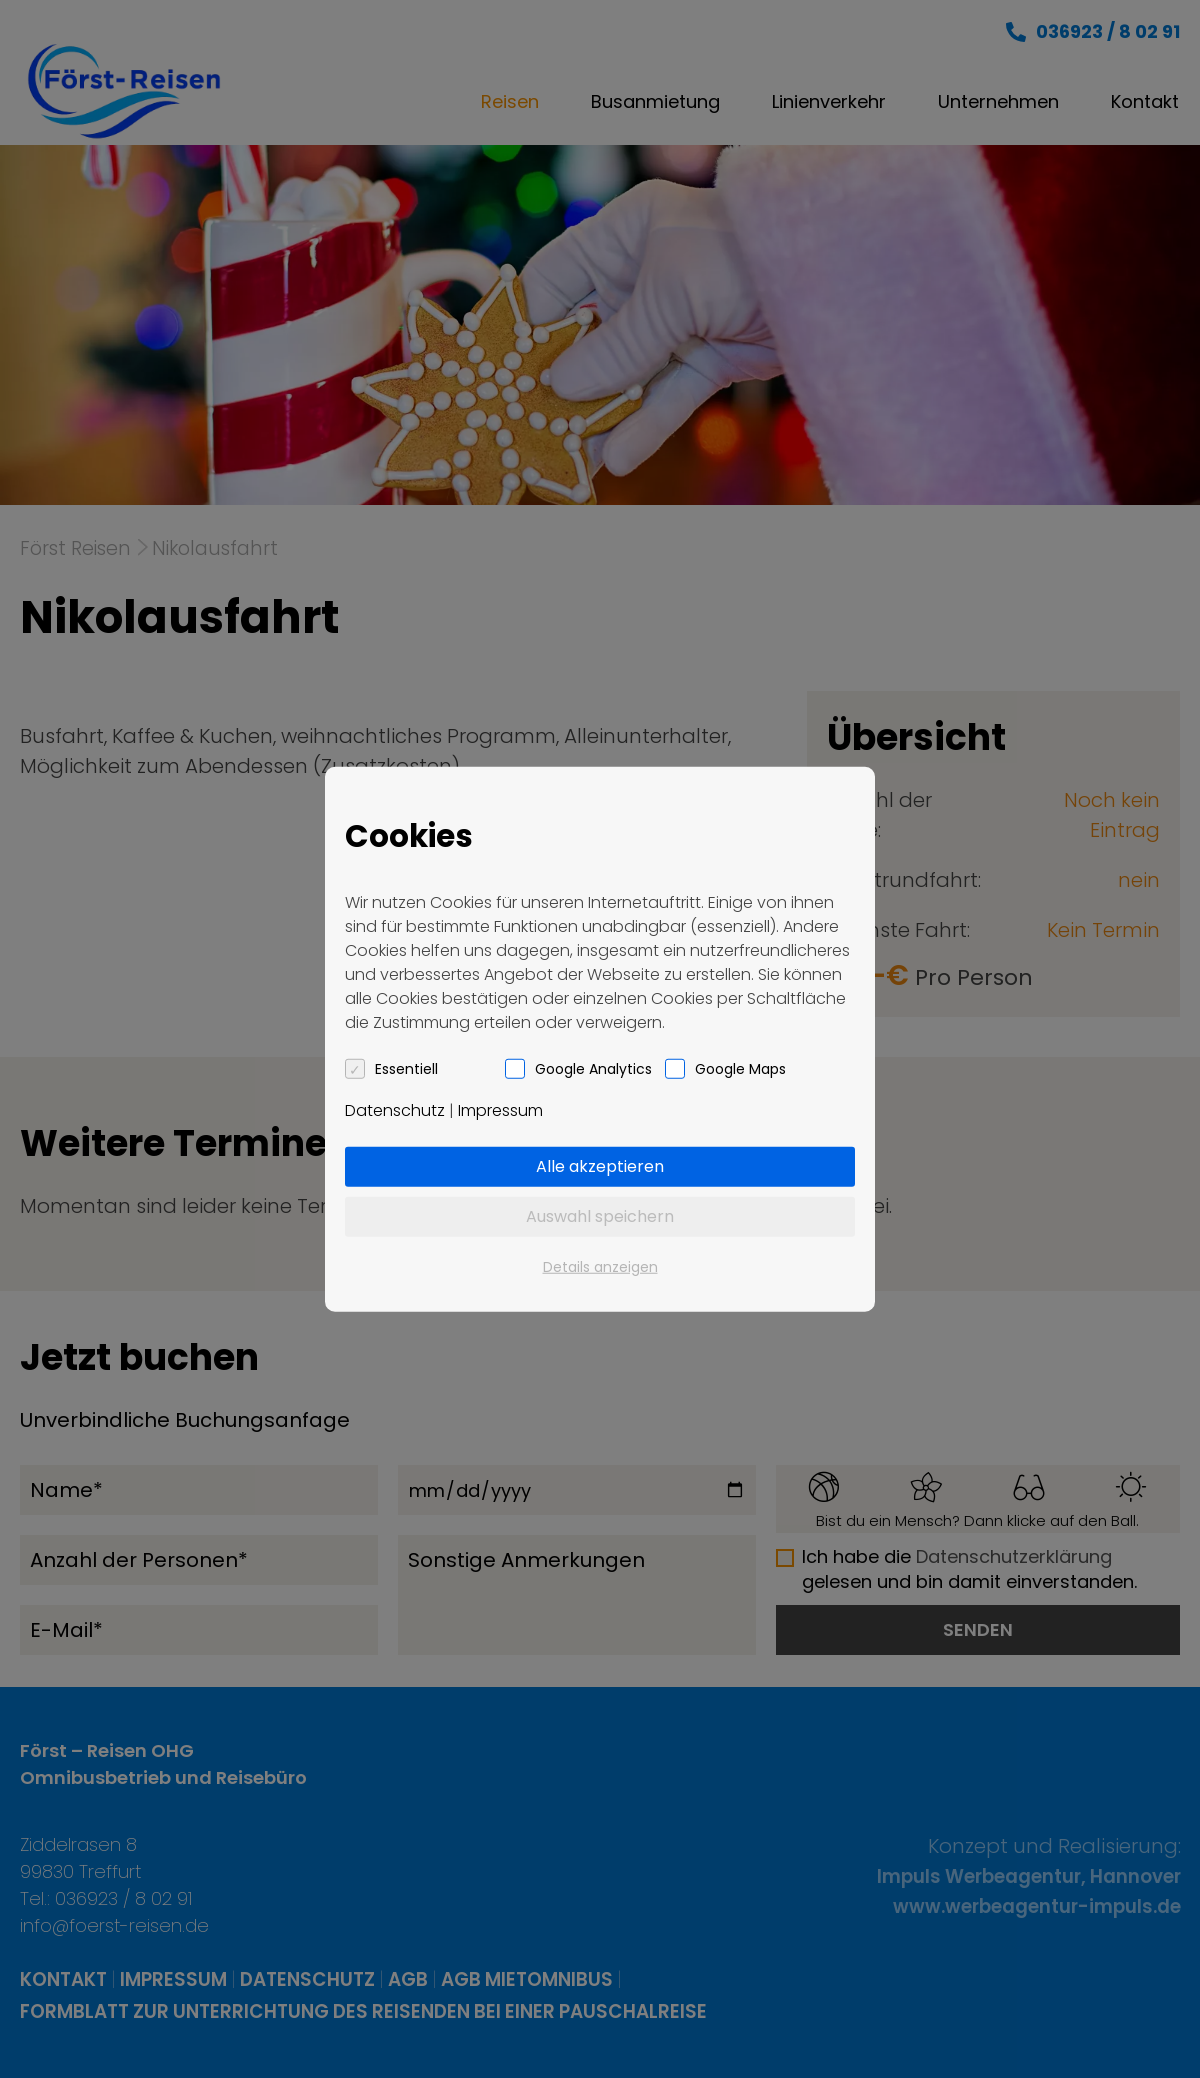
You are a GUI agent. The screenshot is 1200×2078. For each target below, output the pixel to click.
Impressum (500, 1109)
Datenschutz (395, 1109)
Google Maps (740, 1068)
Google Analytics (593, 1068)
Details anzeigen (600, 1266)
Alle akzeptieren (600, 1165)
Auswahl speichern (600, 1215)
